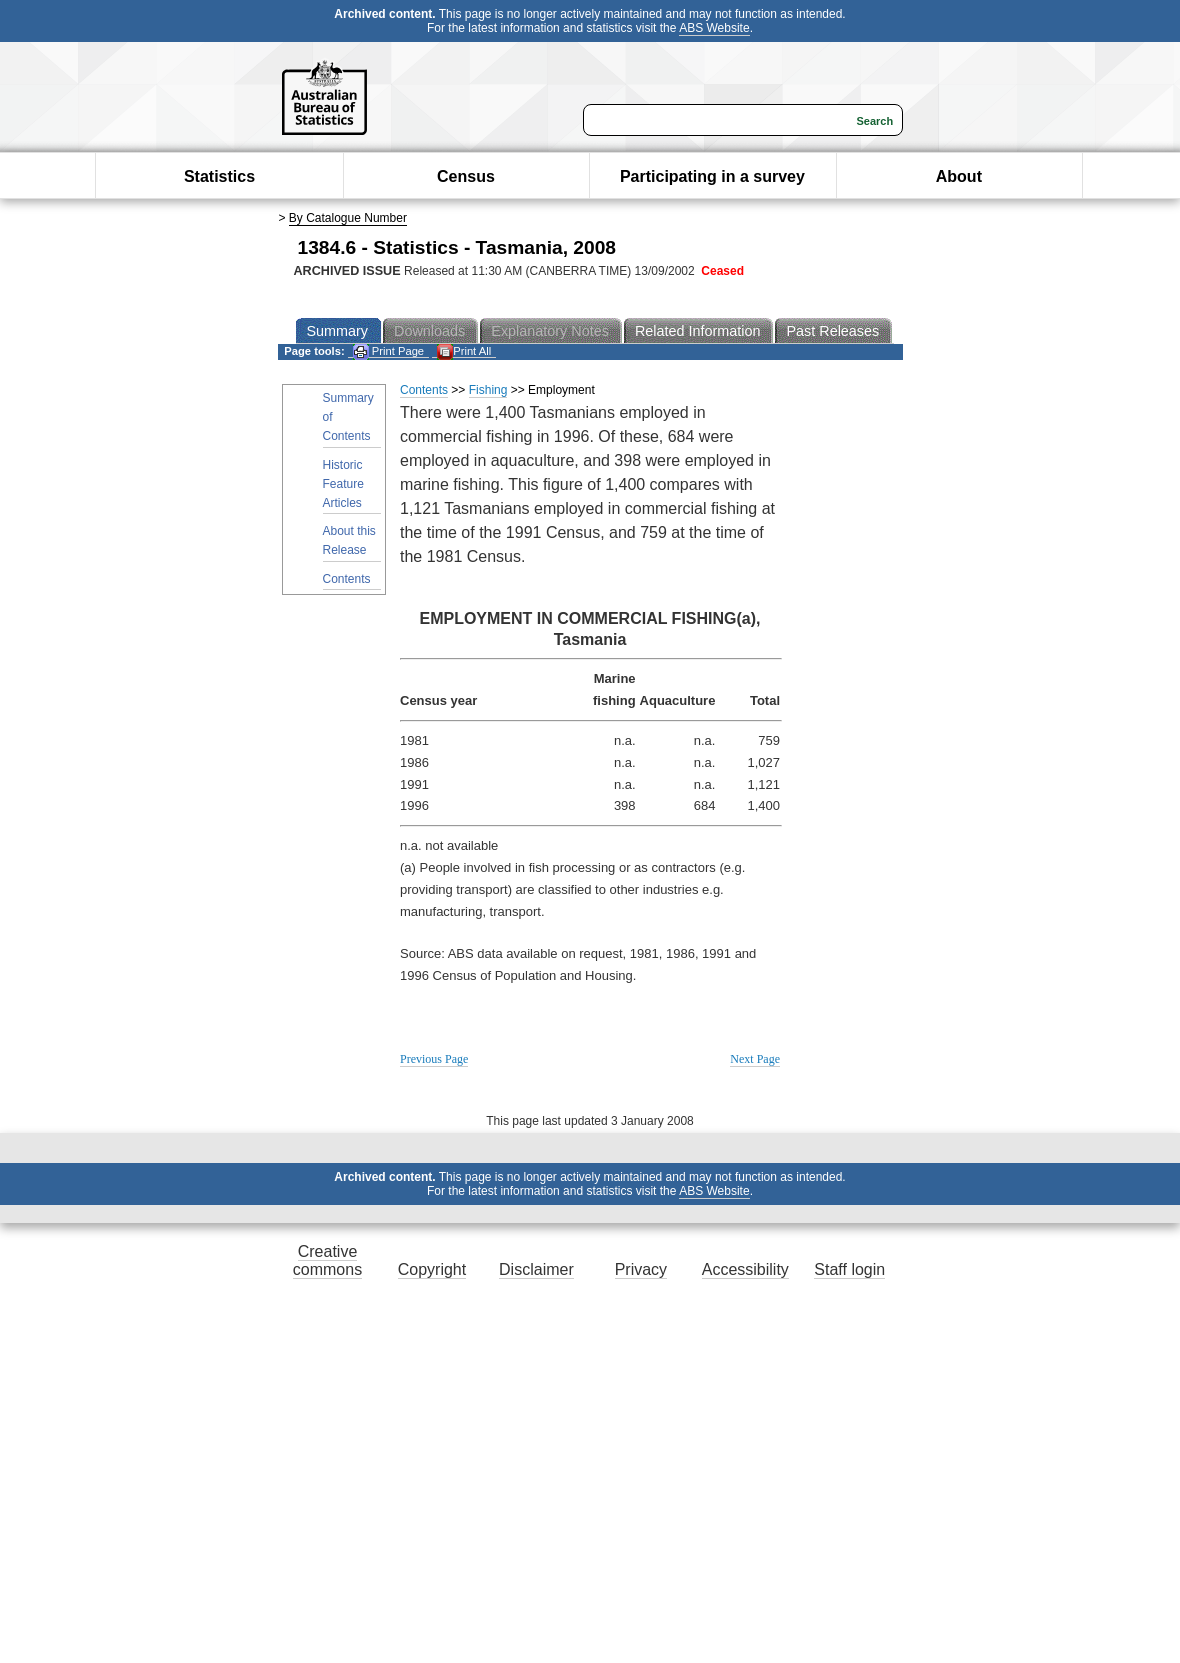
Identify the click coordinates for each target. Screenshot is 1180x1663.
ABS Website (714, 28)
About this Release (349, 540)
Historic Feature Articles (343, 484)
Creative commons (327, 1260)
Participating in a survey (712, 176)
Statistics (219, 176)
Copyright (432, 1269)
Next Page (755, 1059)
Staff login (849, 1269)
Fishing (488, 390)
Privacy (641, 1269)
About (959, 176)
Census (466, 176)
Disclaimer (536, 1269)
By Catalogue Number (348, 218)
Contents (347, 579)
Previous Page (434, 1059)
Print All (464, 351)
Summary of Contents (348, 417)
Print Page (388, 351)
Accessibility (745, 1269)
